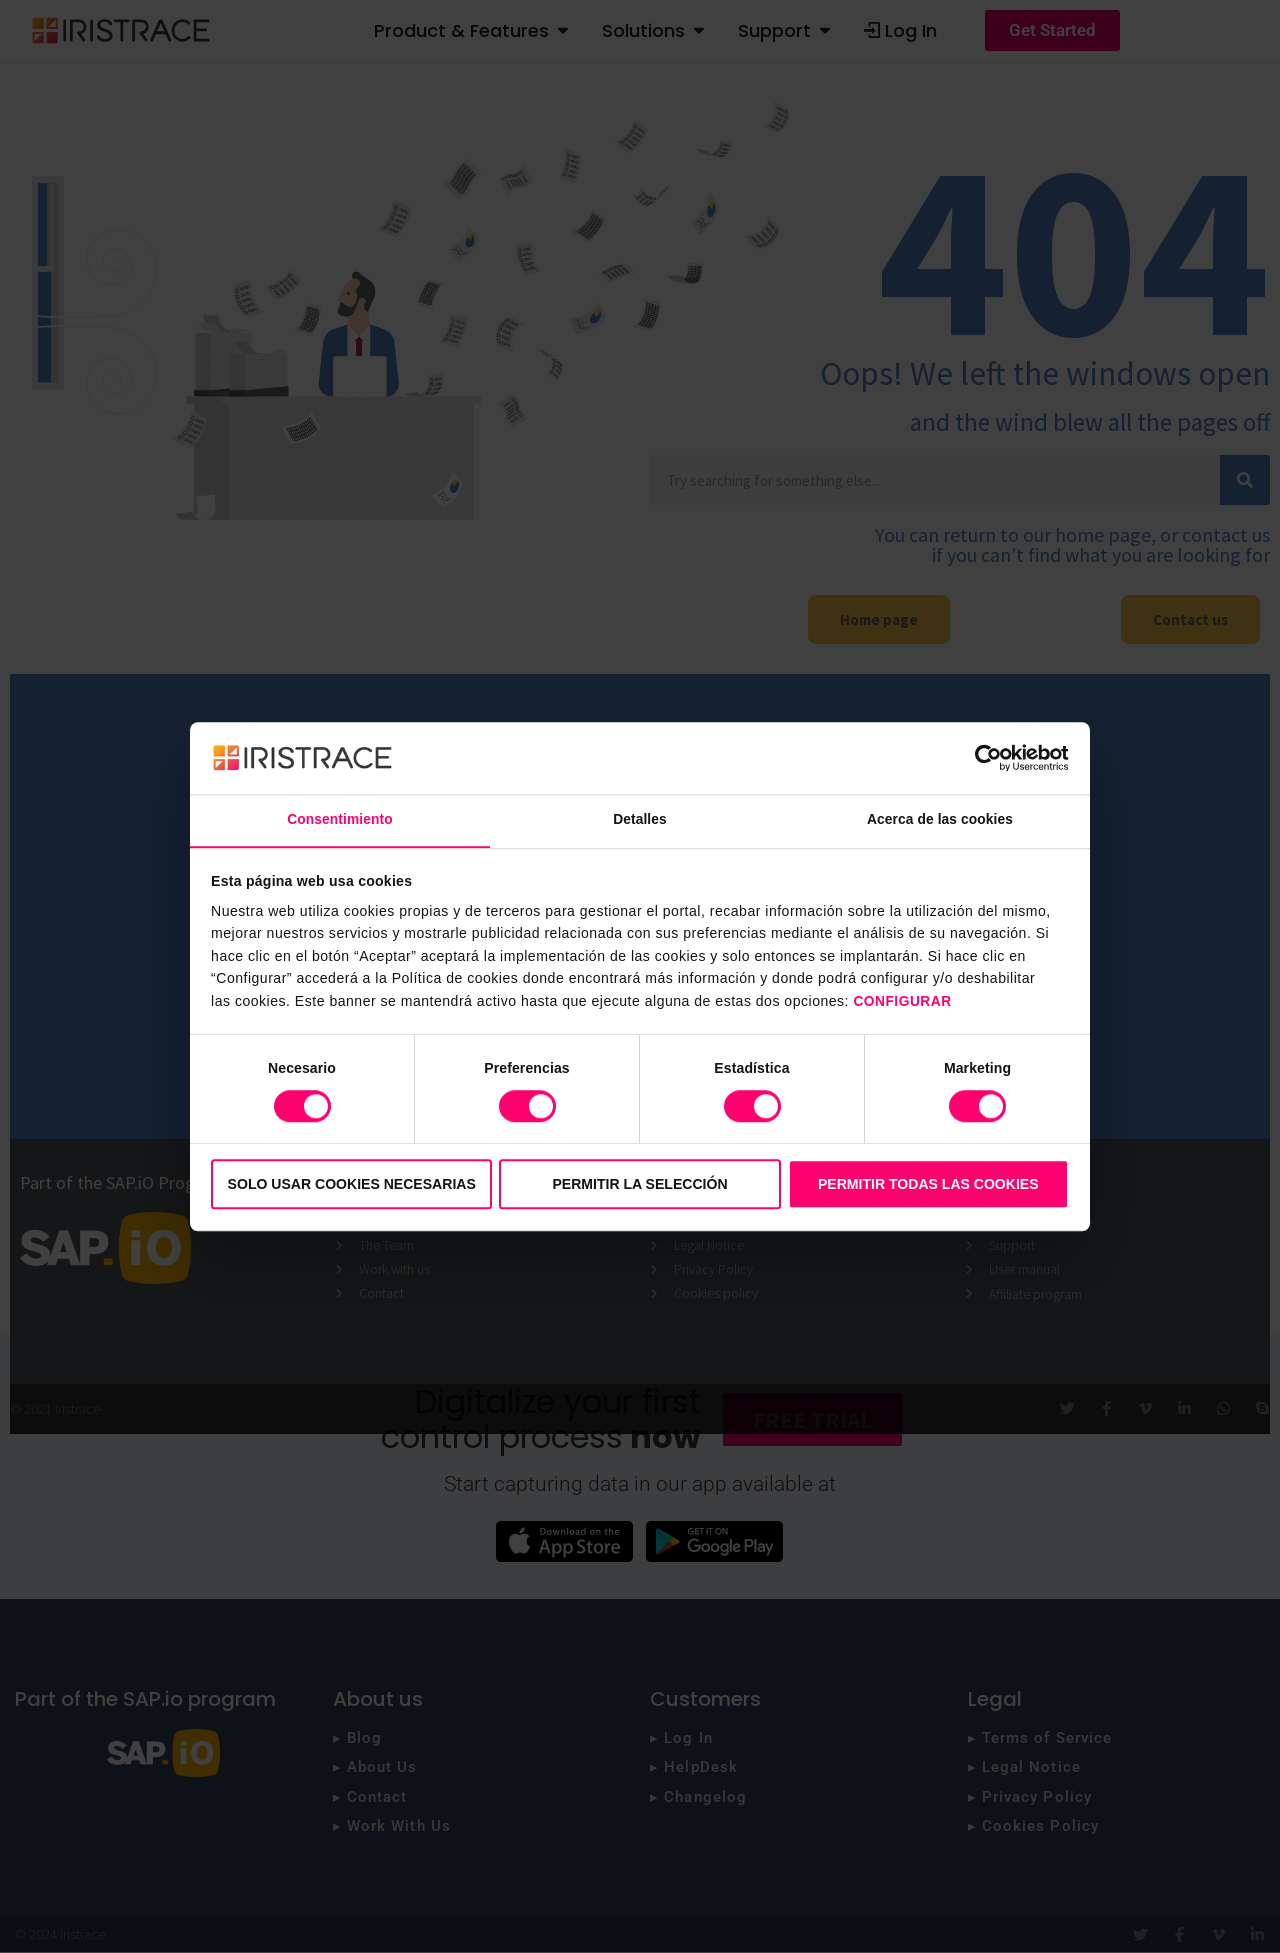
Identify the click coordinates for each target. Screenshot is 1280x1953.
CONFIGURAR (905, 1002)
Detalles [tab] (640, 820)
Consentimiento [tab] (340, 820)
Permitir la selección (639, 1184)
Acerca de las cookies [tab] (940, 820)
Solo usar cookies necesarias (352, 1184)
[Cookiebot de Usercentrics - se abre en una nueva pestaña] (981, 757)
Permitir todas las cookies (928, 1184)
